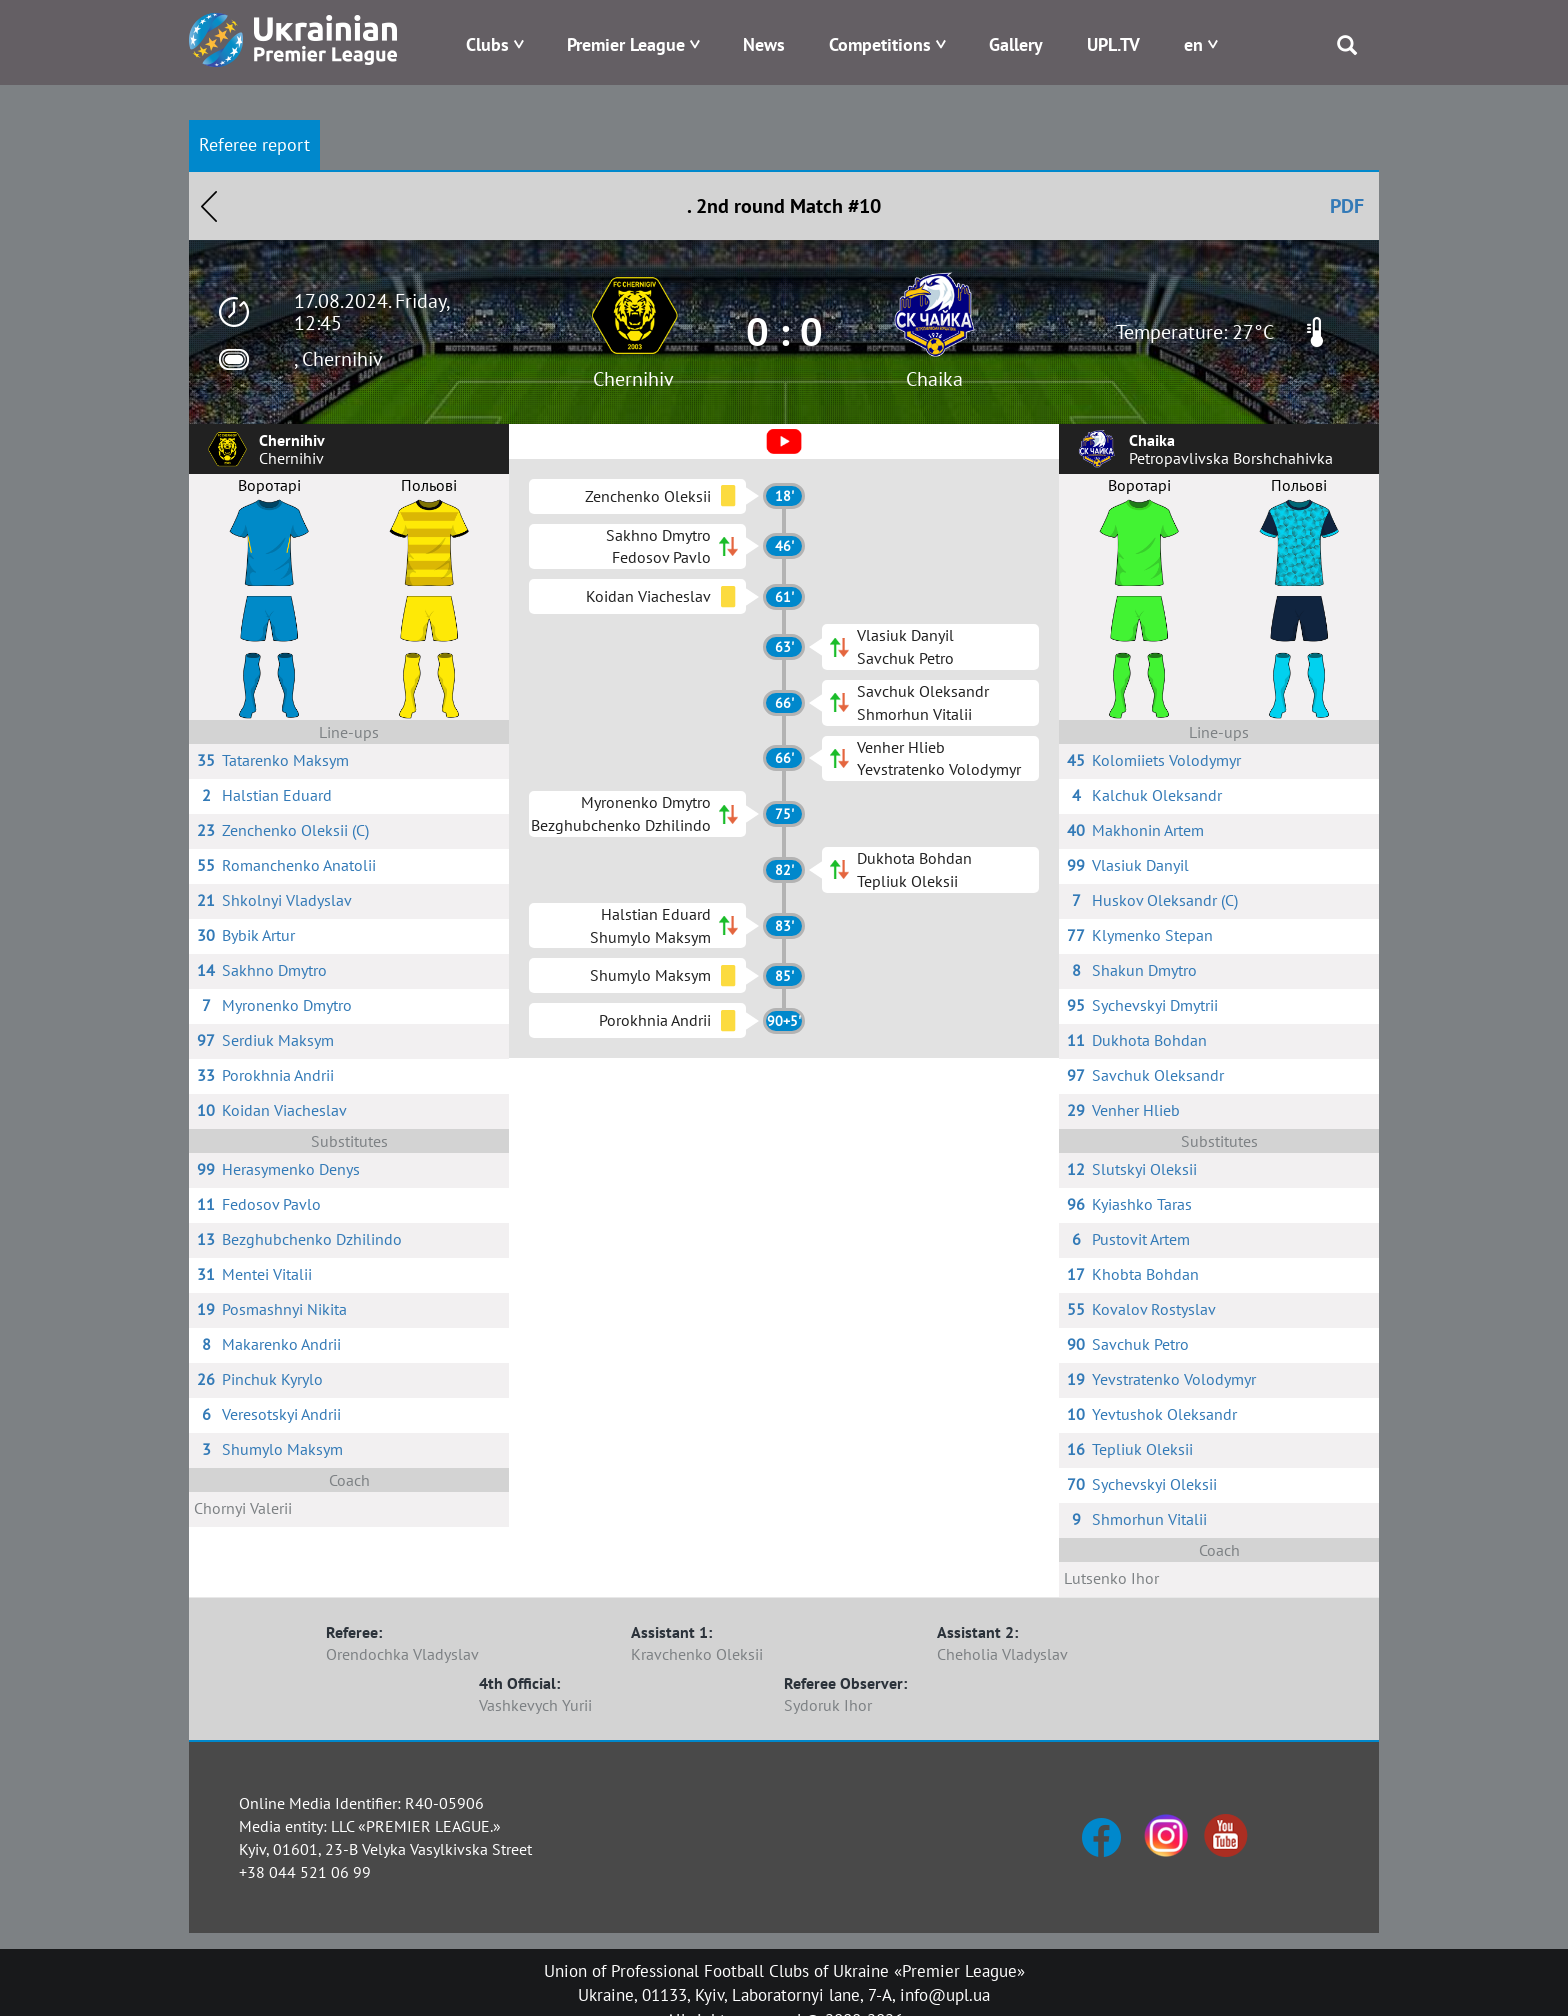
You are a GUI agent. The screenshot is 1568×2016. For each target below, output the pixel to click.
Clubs (487, 44)
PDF (1347, 206)
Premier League (626, 44)
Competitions (880, 44)
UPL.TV (1113, 44)
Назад (209, 206)
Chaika (934, 379)
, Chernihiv (338, 359)
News (764, 44)
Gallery (1016, 44)
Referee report (254, 144)
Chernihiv (633, 379)
